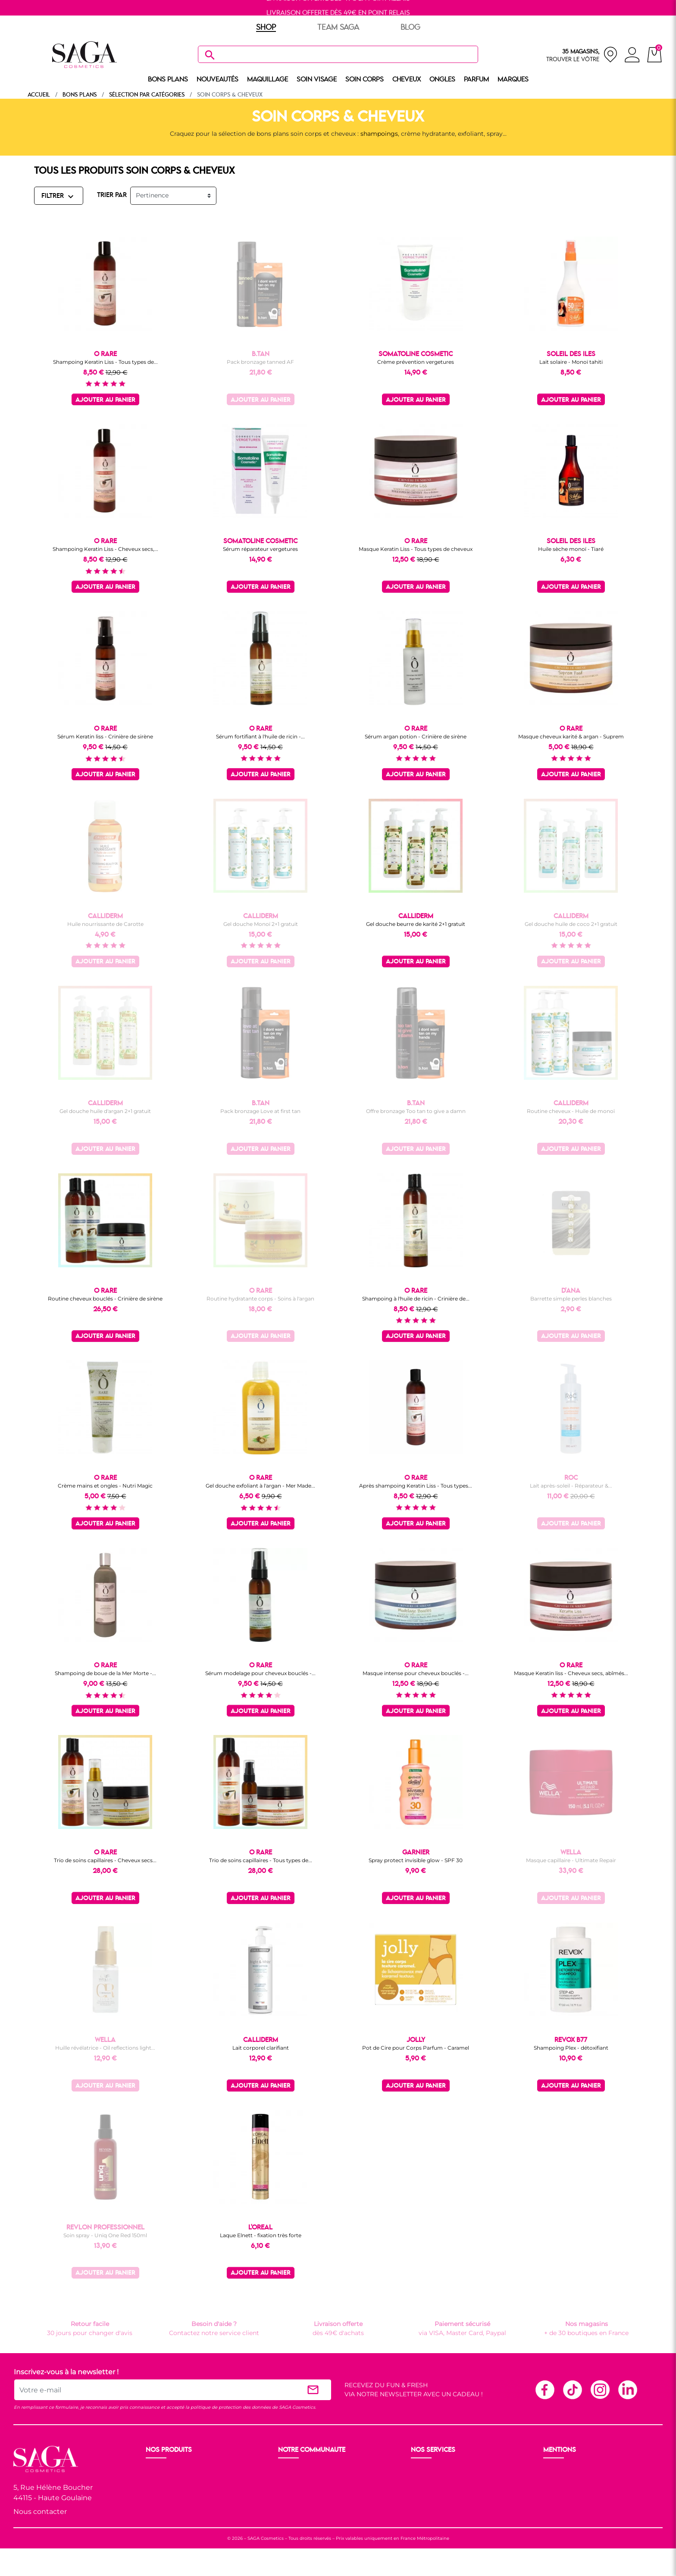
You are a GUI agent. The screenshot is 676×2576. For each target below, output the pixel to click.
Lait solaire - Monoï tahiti (571, 362)
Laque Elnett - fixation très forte (260, 2235)
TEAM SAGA (338, 27)
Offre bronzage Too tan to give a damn (416, 1111)
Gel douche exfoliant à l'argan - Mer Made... (260, 1485)
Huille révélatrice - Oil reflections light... (105, 2048)
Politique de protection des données (598, 2491)
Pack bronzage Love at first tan (260, 1111)
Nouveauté (163, 2470)
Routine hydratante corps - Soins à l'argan (260, 1298)
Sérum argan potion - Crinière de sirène (415, 736)
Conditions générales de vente (589, 2481)
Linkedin (627, 2389)
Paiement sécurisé (439, 2481)
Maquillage (163, 2481)
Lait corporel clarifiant (260, 2048)
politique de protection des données (231, 2407)
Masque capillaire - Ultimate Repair (571, 1860)
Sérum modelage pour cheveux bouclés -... (260, 1673)
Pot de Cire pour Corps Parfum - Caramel (415, 2048)
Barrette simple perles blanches (571, 1298)
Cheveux (159, 2512)
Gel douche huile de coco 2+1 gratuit (571, 924)
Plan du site (561, 2501)
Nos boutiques (300, 2481)
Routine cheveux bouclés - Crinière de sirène (105, 1298)
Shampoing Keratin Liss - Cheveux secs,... (105, 549)
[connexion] (632, 56)
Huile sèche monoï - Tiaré (571, 549)
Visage (157, 2491)
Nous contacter (40, 2511)
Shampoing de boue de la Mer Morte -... (105, 1673)
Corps (155, 2501)
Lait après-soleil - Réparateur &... (571, 1485)
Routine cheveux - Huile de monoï (571, 1111)
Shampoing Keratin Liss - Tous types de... (105, 362)
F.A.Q (420, 2491)
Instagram (599, 2389)
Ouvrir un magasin (307, 2470)
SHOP (266, 27)
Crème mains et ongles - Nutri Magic (105, 1485)
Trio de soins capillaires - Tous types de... (260, 1860)
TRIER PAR (112, 195)
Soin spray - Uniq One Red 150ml (105, 2235)
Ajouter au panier (105, 400)
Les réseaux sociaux (308, 2512)
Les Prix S (293, 2491)
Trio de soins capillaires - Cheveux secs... (105, 1860)
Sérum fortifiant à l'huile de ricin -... (260, 736)
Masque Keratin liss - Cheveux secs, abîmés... (571, 1673)
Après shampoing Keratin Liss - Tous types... (415, 1485)
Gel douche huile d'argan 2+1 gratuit (105, 1111)
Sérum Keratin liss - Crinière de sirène (105, 736)
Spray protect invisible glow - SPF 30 (416, 1860)
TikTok (572, 2389)
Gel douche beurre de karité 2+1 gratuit (415, 924)
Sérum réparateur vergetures (260, 549)
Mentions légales (569, 2470)
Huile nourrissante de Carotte (105, 924)
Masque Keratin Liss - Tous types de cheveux (416, 549)
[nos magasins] (582, 54)
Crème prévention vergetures (415, 362)
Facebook (544, 2389)
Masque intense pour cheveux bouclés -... (416, 1673)
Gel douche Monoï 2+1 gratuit (260, 924)
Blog (286, 2501)
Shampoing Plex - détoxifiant (571, 2048)
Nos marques (167, 2522)
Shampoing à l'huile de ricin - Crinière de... (415, 1298)
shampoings (379, 134)
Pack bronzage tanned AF (260, 362)
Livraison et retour (439, 2470)
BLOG (410, 27)
